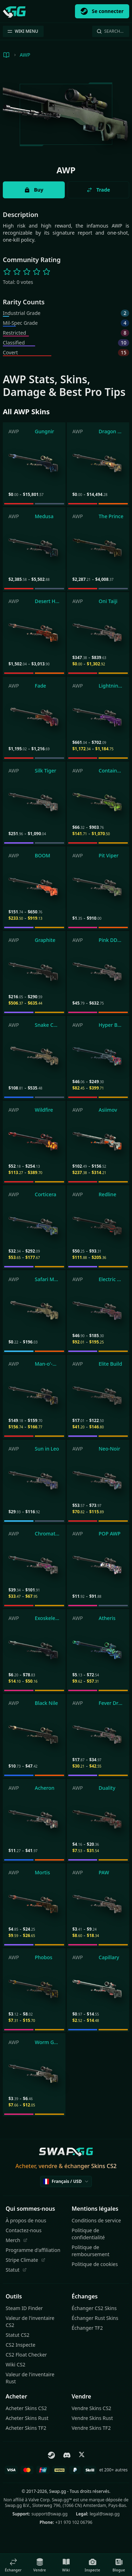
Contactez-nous (24, 2230)
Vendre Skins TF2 (91, 2428)
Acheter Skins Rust (27, 2418)
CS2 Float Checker (26, 2354)
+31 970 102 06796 (73, 2522)
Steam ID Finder (24, 2308)
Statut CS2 (18, 2335)
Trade (98, 189)
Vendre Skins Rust (92, 2418)
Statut (16, 2269)
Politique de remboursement (90, 2251)
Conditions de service (96, 2220)
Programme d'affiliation (33, 2250)
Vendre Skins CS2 (92, 2408)
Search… (110, 31)
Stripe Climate (25, 2260)
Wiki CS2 (15, 2364)
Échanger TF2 (87, 2327)
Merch (16, 2240)
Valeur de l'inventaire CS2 (30, 2321)
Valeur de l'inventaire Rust (30, 2378)
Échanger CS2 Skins (94, 2308)
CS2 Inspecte (20, 2344)
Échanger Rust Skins (95, 2318)
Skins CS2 (104, 2166)
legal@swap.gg (105, 2514)
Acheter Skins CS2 (26, 2408)
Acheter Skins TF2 (26, 2428)
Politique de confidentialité (88, 2234)
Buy (33, 189)
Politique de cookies (95, 2264)
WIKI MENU (22, 31)
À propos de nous (26, 2220)
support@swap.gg (49, 2514)
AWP (25, 54)
